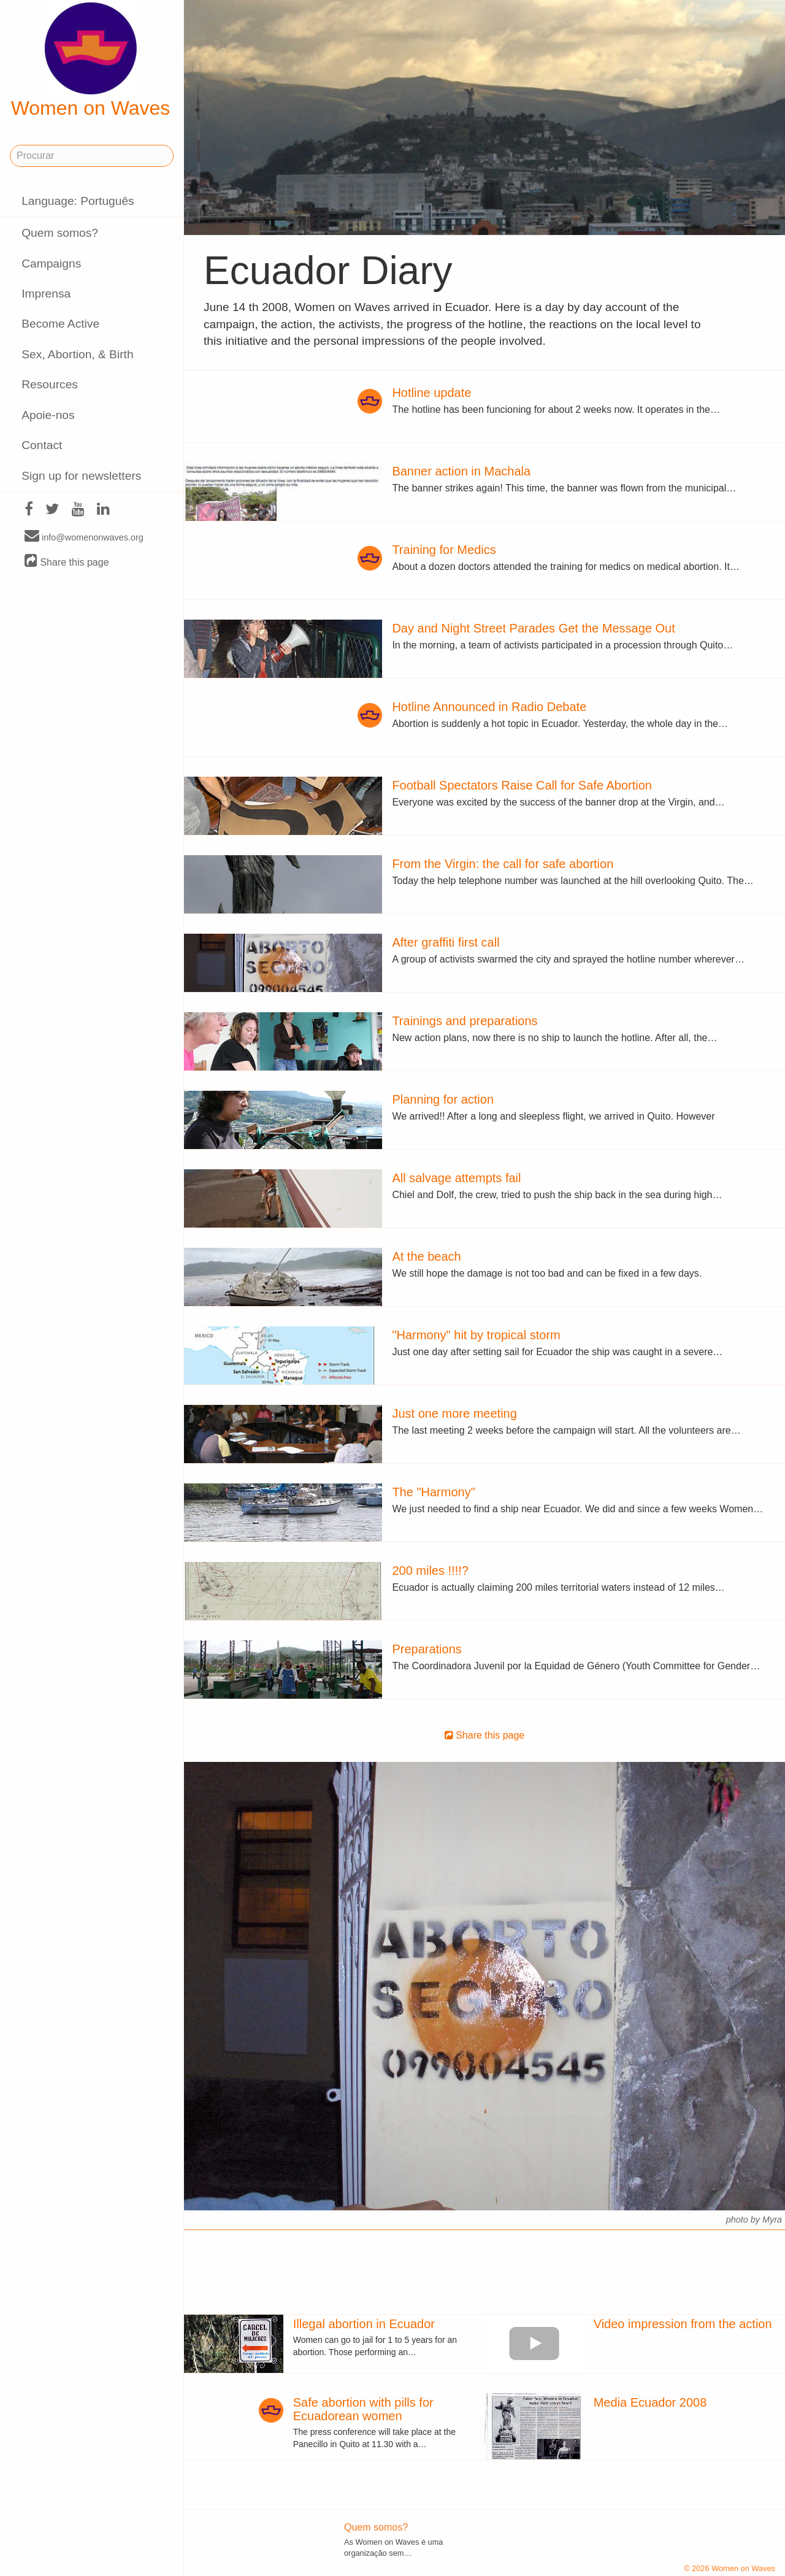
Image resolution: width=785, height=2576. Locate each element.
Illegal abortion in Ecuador (364, 2324)
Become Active (60, 323)
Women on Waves (90, 60)
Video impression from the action (683, 2324)
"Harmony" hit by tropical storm (476, 1335)
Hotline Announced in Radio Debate (489, 706)
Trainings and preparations (464, 1021)
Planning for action (443, 1099)
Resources (49, 384)
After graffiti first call (445, 942)
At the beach (426, 1256)
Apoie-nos (47, 415)
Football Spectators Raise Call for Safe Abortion (522, 785)
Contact (41, 445)
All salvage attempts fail (456, 1178)
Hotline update (431, 392)
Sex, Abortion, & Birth (77, 354)
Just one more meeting (454, 1413)
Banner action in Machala (461, 471)
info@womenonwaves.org (84, 537)
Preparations (426, 1649)
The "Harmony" (433, 1492)
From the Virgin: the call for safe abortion (502, 864)
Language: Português (77, 200)
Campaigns (51, 263)
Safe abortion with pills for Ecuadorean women (363, 2409)
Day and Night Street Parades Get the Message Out (533, 628)
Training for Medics (444, 549)
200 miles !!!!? (430, 1570)
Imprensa (46, 293)
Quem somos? (59, 232)
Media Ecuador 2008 (650, 2402)
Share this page (67, 561)
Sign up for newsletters (81, 475)
